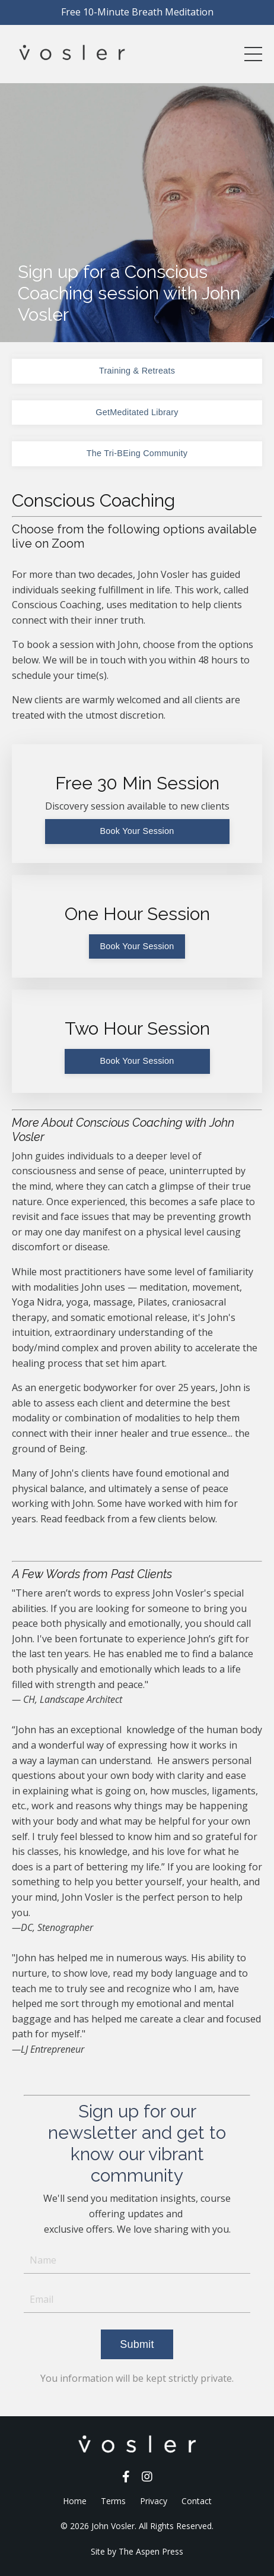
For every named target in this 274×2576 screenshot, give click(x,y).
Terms (113, 2501)
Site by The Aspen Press (137, 2551)
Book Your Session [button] (137, 831)
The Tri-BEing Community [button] (137, 453)
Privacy (153, 2501)
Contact (196, 2501)
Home (75, 2501)
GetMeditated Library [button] (136, 412)
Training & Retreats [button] (137, 370)
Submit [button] (137, 2344)
